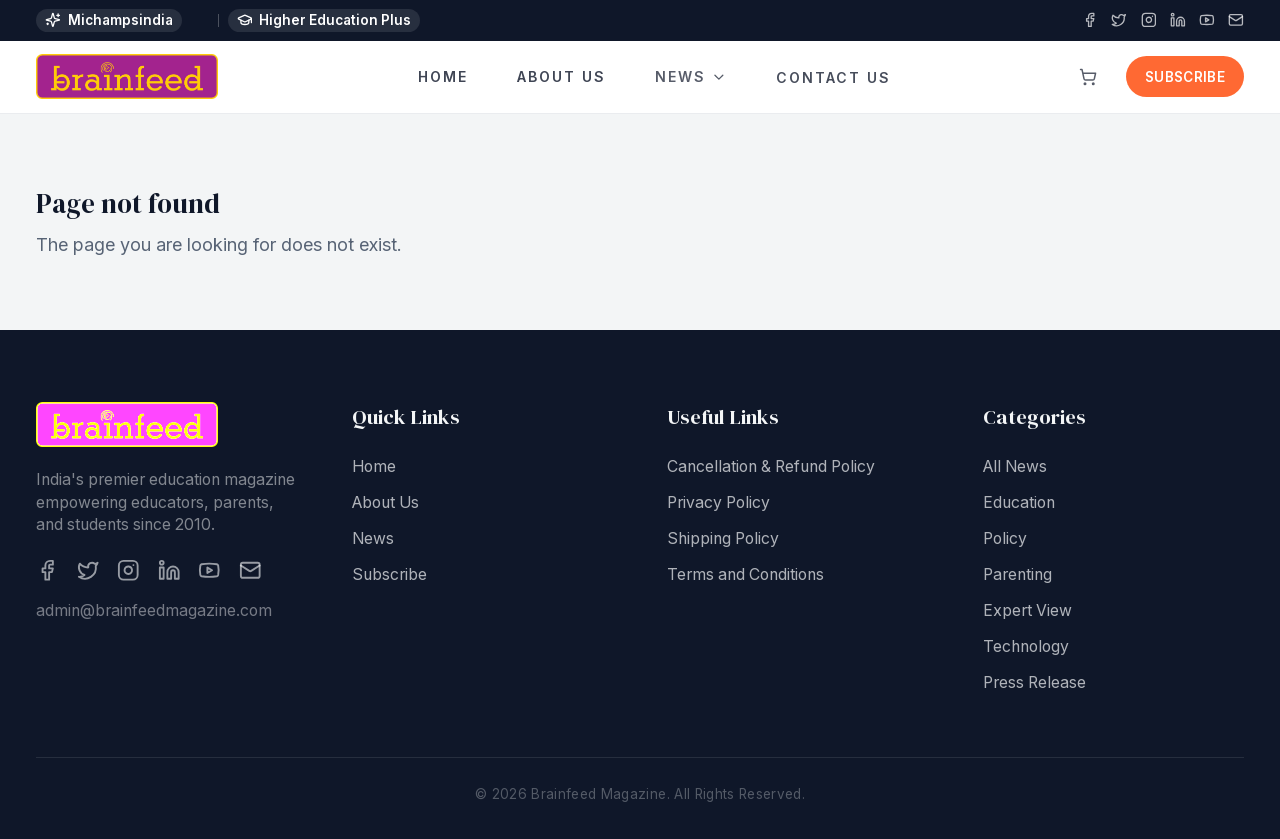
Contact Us (833, 72)
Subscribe (1185, 77)
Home (443, 77)
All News (1015, 467)
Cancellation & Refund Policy (771, 467)
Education (1019, 503)
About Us (561, 77)
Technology (1026, 647)
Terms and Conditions (745, 575)
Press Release (1034, 683)
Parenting (1017, 575)
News (690, 76)
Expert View (1027, 611)
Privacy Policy (718, 503)
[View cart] (1088, 77)
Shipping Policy (723, 539)
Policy (1005, 539)
